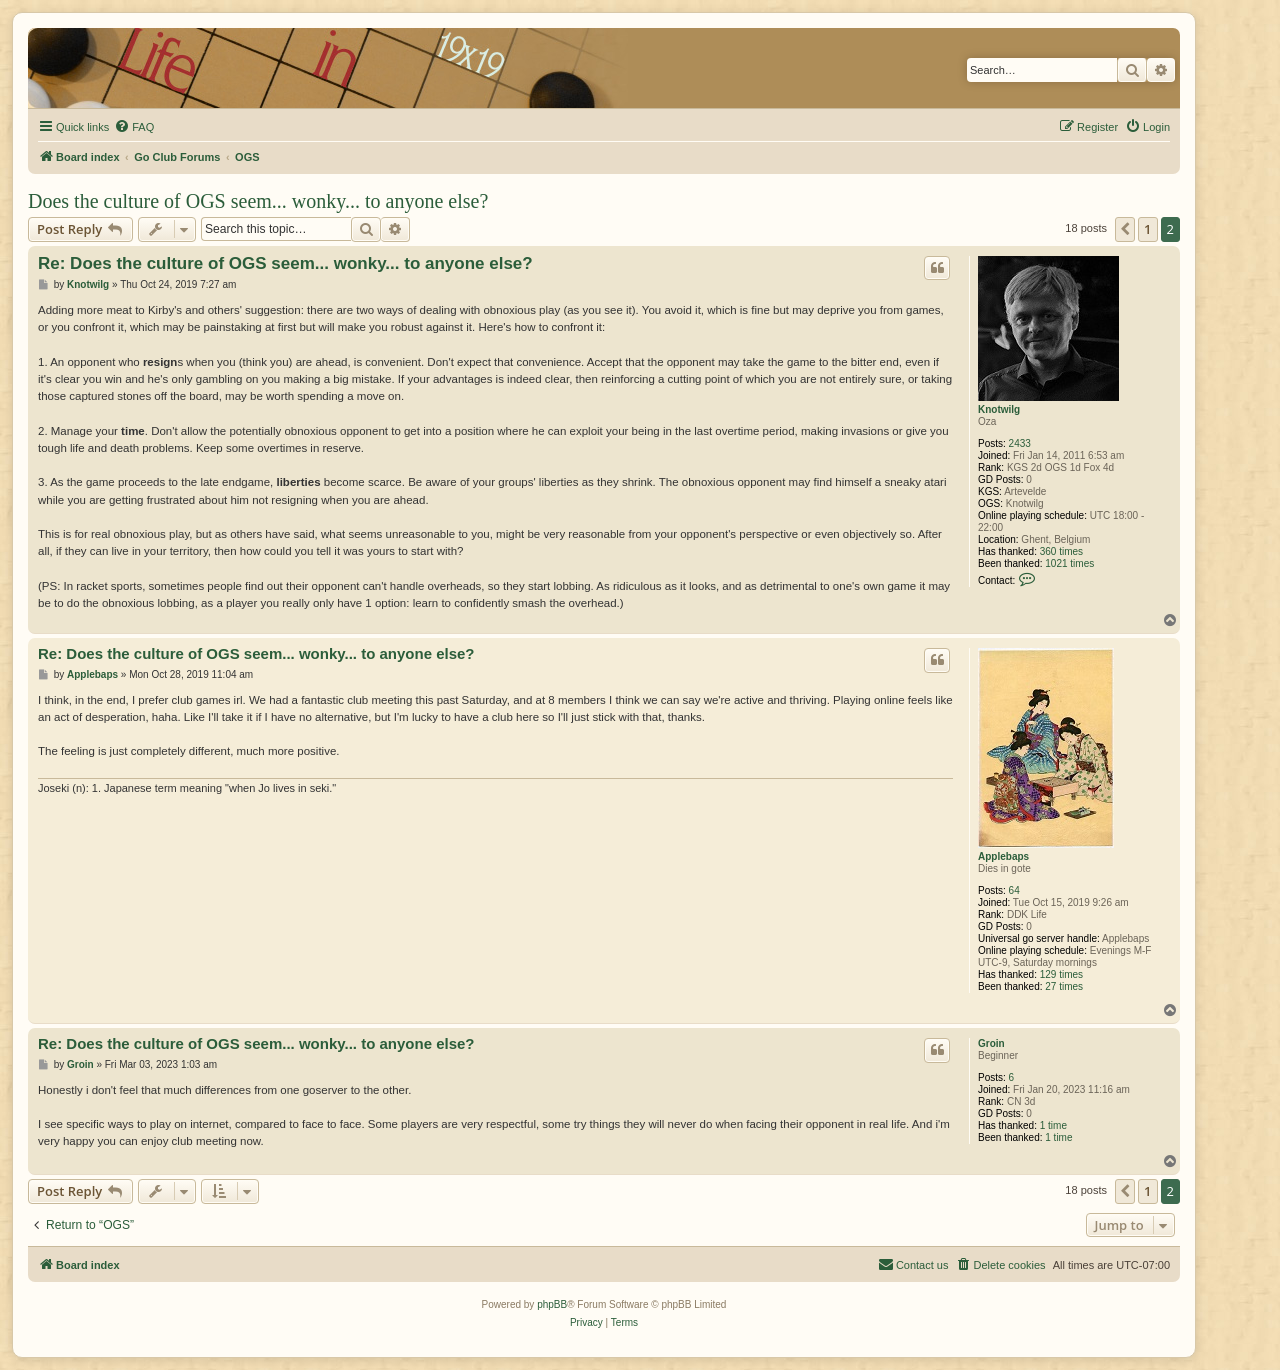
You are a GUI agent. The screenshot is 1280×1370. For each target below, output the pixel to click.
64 (1014, 890)
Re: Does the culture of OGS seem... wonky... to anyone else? (285, 263)
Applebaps (1003, 856)
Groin (991, 1043)
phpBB (552, 1304)
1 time (1053, 1125)
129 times (1061, 974)
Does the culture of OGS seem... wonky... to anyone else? (258, 201)
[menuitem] (134, 127)
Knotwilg (999, 409)
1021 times (1069, 563)
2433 (1020, 443)
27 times (1064, 986)
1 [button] (1147, 229)
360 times (1061, 551)
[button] (1125, 229)
